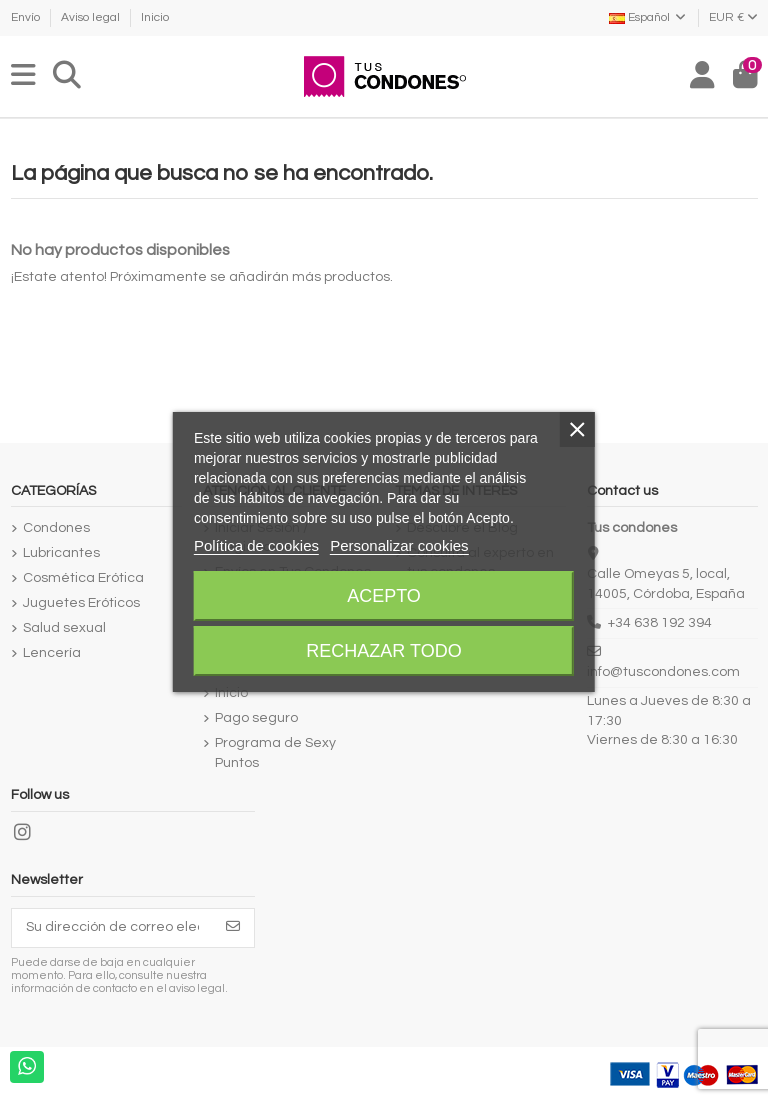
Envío (27, 17)
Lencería (52, 653)
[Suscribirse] (233, 928)
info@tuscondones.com (663, 672)
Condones (56, 528)
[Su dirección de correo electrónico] (112, 928)
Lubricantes (61, 553)
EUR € (733, 17)
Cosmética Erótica (83, 578)
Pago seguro (256, 718)
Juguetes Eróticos (81, 603)
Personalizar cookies (399, 545)
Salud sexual (64, 628)
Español (648, 17)
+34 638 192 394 (660, 623)
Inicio (155, 17)
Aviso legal (92, 17)
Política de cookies (256, 545)
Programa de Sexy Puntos (275, 753)
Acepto (384, 596)
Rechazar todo (383, 651)
